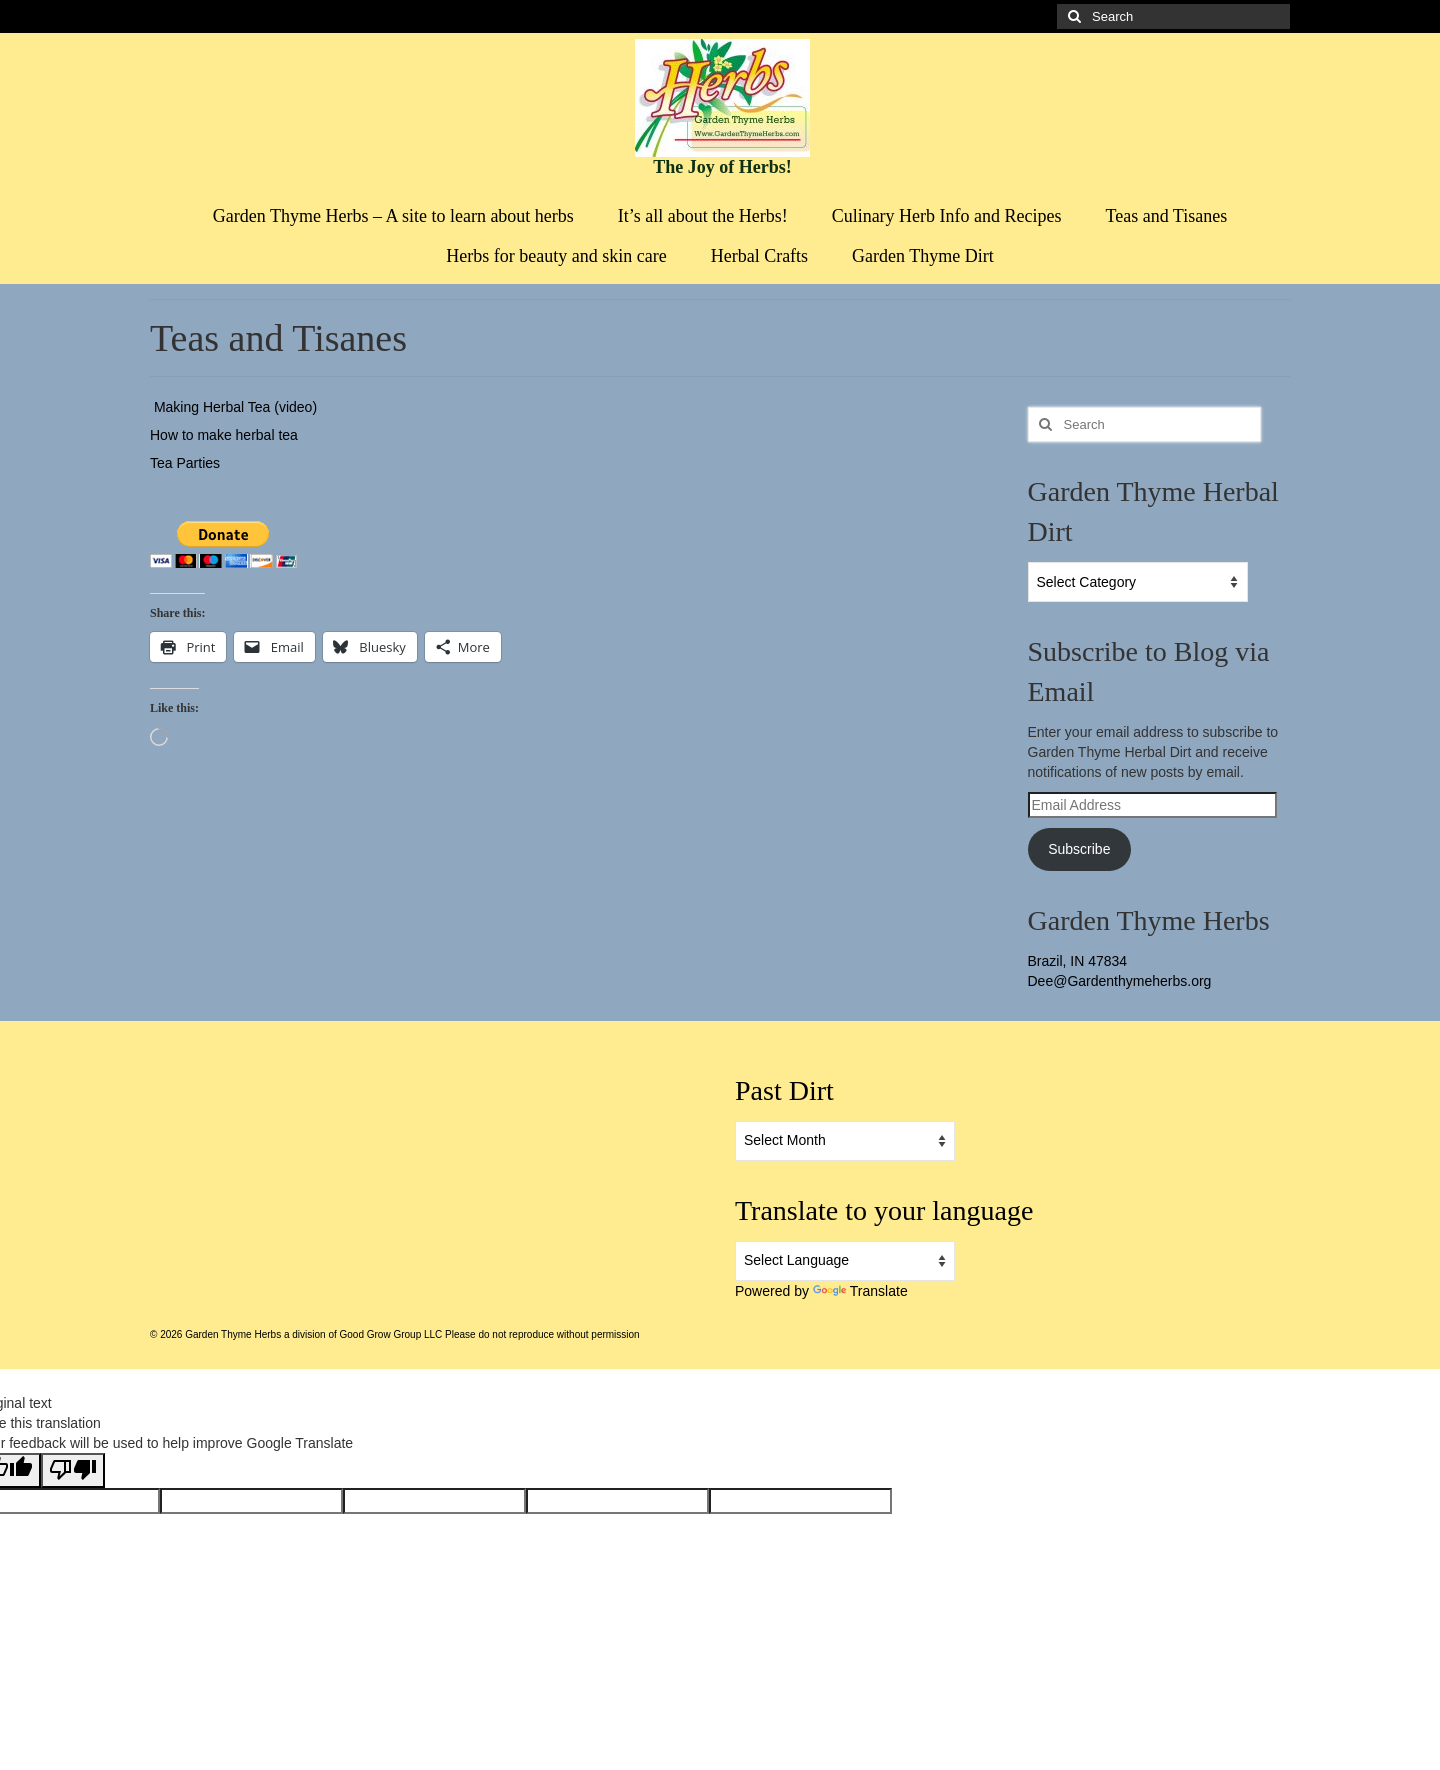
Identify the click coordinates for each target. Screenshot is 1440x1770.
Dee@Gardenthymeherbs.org (1120, 981)
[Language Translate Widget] (845, 1261)
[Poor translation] (73, 1470)
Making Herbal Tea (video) (233, 407)
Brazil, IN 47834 (1078, 961)
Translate (860, 1291)
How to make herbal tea (224, 435)
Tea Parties (185, 463)
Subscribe (1079, 849)
